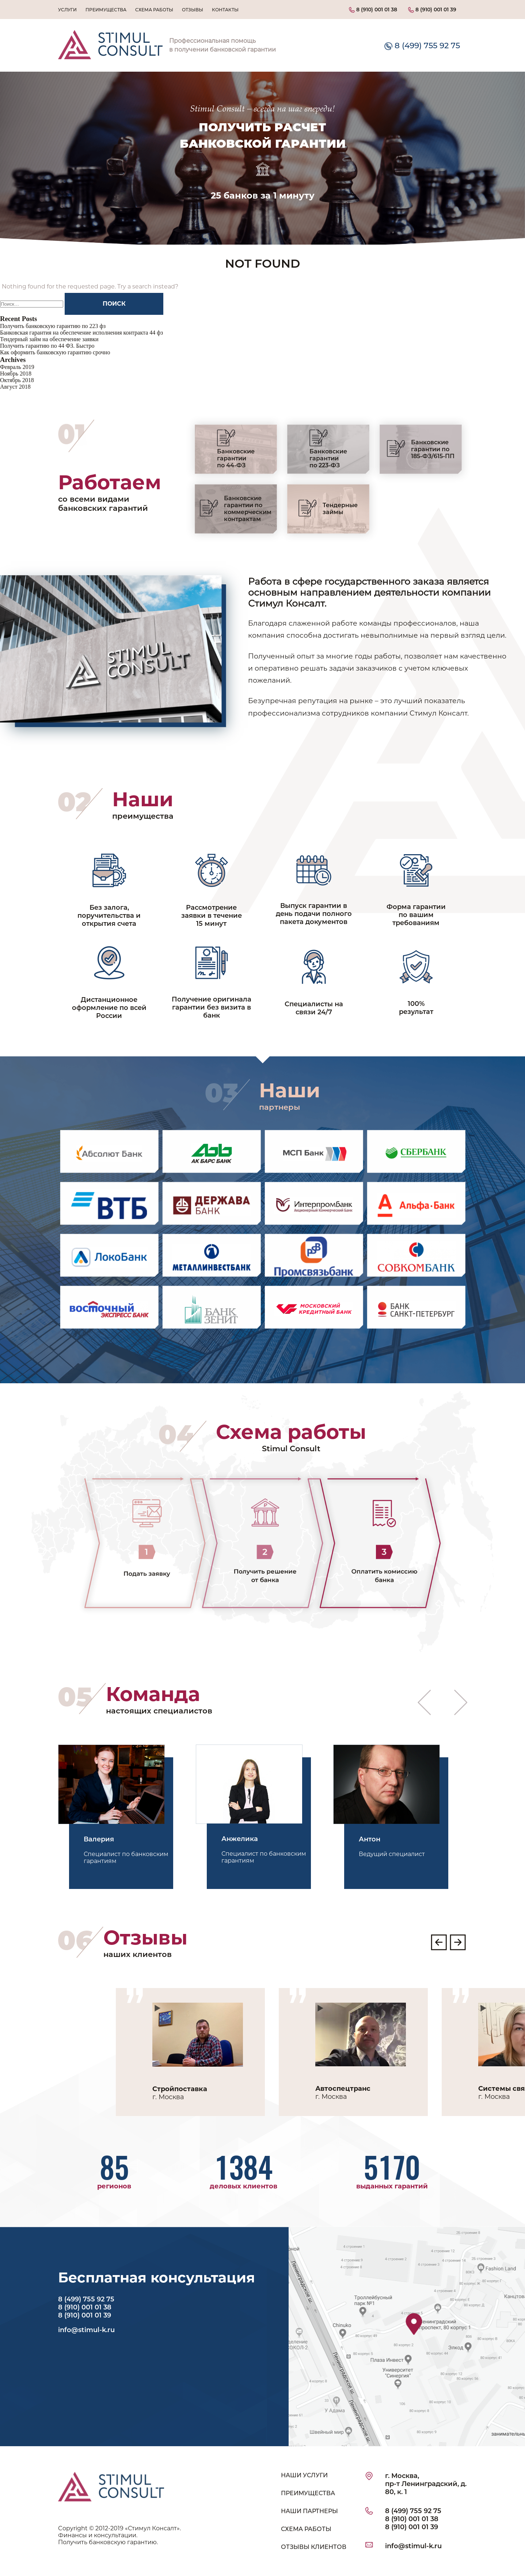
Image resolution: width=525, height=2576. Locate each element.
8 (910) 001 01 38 (373, 9)
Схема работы (154, 9)
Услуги (67, 9)
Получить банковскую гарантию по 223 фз (53, 326)
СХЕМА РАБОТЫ (306, 2529)
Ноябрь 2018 (15, 373)
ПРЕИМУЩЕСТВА (308, 2493)
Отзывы (192, 9)
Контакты (225, 9)
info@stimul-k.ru (86, 2330)
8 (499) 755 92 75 (422, 45)
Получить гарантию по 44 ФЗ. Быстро (47, 346)
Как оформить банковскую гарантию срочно (55, 352)
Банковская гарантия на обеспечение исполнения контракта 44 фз (81, 332)
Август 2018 (15, 387)
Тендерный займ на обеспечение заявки (49, 339)
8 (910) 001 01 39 (432, 9)
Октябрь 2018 (17, 380)
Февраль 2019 (17, 367)
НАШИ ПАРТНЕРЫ (309, 2511)
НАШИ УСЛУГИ (304, 2475)
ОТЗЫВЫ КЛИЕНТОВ (313, 2546)
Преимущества (105, 9)
